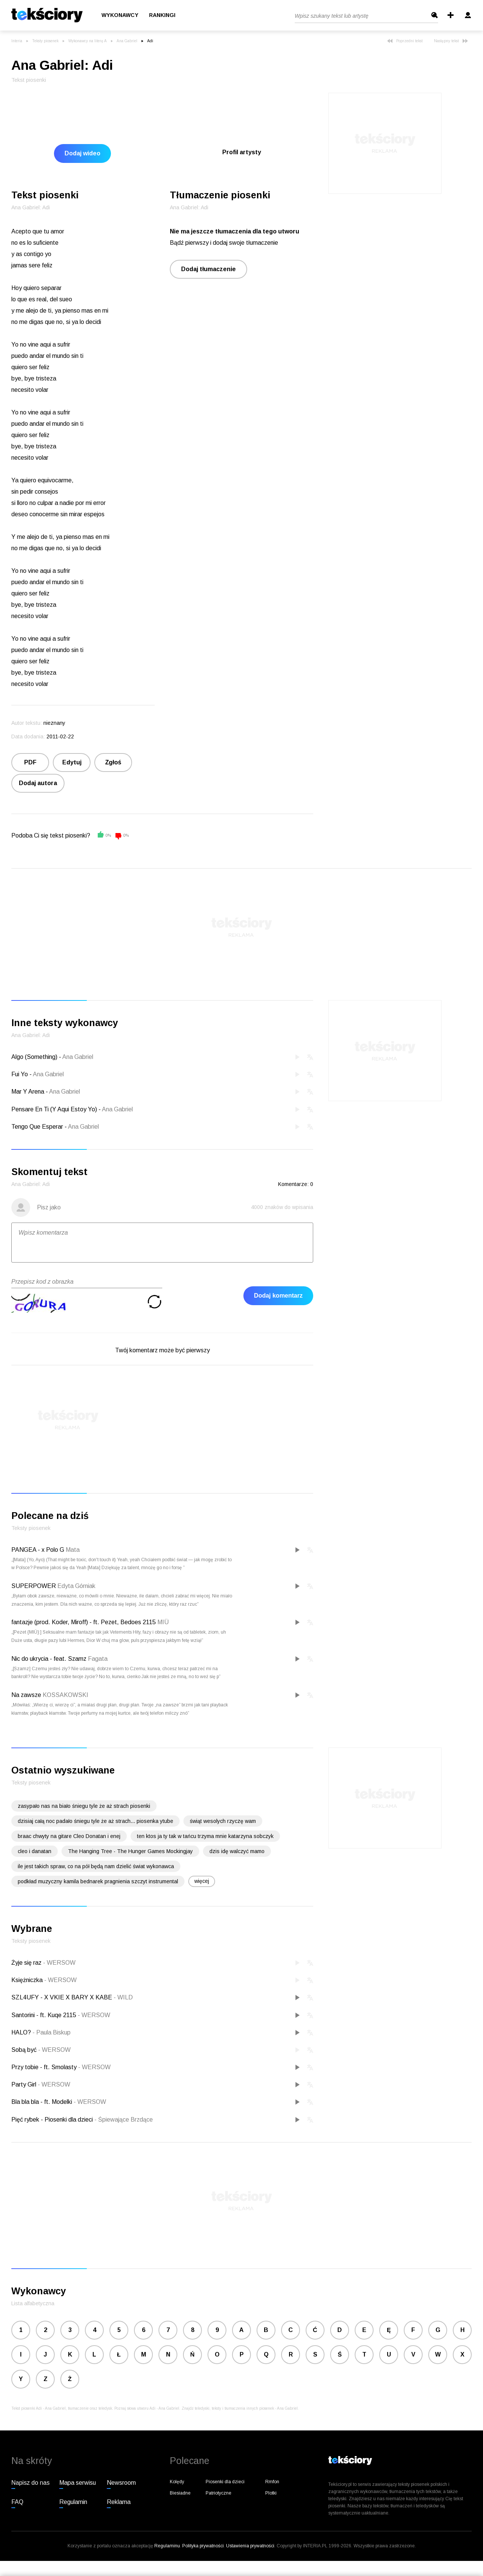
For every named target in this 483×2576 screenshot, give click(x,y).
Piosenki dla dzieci (225, 2481)
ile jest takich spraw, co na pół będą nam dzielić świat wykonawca (96, 1866)
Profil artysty (241, 152)
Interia (16, 41)
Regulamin (73, 2502)
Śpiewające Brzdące (123, 2119)
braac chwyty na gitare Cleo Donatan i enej (69, 1836)
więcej (201, 1881)
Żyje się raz (27, 1962)
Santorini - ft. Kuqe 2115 (44, 2015)
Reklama (119, 2502)
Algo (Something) (34, 1057)
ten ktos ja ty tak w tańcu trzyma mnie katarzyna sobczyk (205, 1836)
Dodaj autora (38, 783)
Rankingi (162, 15)
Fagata (98, 1658)
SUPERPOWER (33, 1586)
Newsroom (121, 2482)
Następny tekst (451, 41)
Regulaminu (167, 2545)
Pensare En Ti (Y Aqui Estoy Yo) (54, 1109)
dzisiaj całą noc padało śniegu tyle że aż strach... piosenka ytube (95, 1821)
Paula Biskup (51, 2032)
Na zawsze (26, 1695)
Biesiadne (180, 2493)
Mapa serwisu (77, 2482)
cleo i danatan (34, 1851)
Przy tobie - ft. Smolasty (44, 2067)
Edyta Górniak (76, 1586)
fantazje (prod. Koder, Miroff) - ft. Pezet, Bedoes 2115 (83, 1622)
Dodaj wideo (82, 153)
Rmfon (272, 2481)
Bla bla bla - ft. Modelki (42, 2102)
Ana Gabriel (127, 41)
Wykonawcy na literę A (87, 41)
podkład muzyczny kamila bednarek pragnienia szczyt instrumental (98, 1881)
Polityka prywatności (203, 2545)
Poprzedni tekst (405, 41)
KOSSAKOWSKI (65, 1695)
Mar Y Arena (27, 1091)
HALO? (21, 2032)
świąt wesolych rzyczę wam (223, 1821)
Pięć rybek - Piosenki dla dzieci (52, 2119)
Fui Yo (19, 1074)
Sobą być (24, 2050)
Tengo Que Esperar (37, 1126)
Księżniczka (27, 1980)
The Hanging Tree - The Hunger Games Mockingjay (130, 1851)
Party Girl (24, 2084)
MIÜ (163, 1622)
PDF (30, 762)
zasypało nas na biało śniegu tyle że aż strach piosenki (84, 1806)
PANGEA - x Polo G (37, 1550)
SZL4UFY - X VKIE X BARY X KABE (62, 1997)
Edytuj (72, 762)
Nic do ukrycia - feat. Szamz (48, 1658)
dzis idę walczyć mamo (237, 1851)
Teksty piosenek (45, 41)
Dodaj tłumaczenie (208, 269)
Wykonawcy (120, 15)
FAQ (17, 2502)
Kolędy (177, 2481)
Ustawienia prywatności (250, 2545)
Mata (73, 1550)
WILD (123, 1997)
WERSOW (59, 1962)
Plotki (271, 2493)
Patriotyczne (218, 2493)
